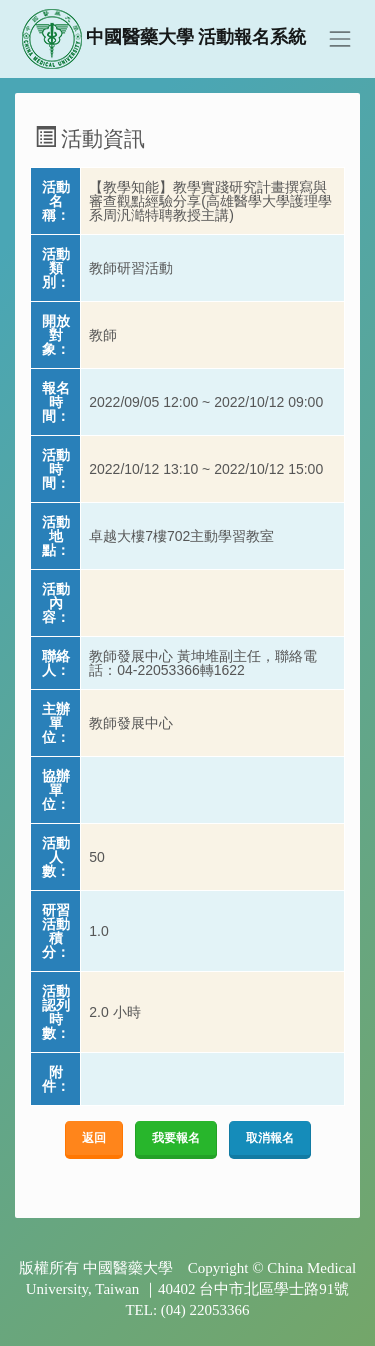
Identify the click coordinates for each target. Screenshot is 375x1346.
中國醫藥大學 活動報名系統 (164, 39)
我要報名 (176, 1138)
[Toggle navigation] (340, 39)
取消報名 (270, 1138)
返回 (94, 1138)
